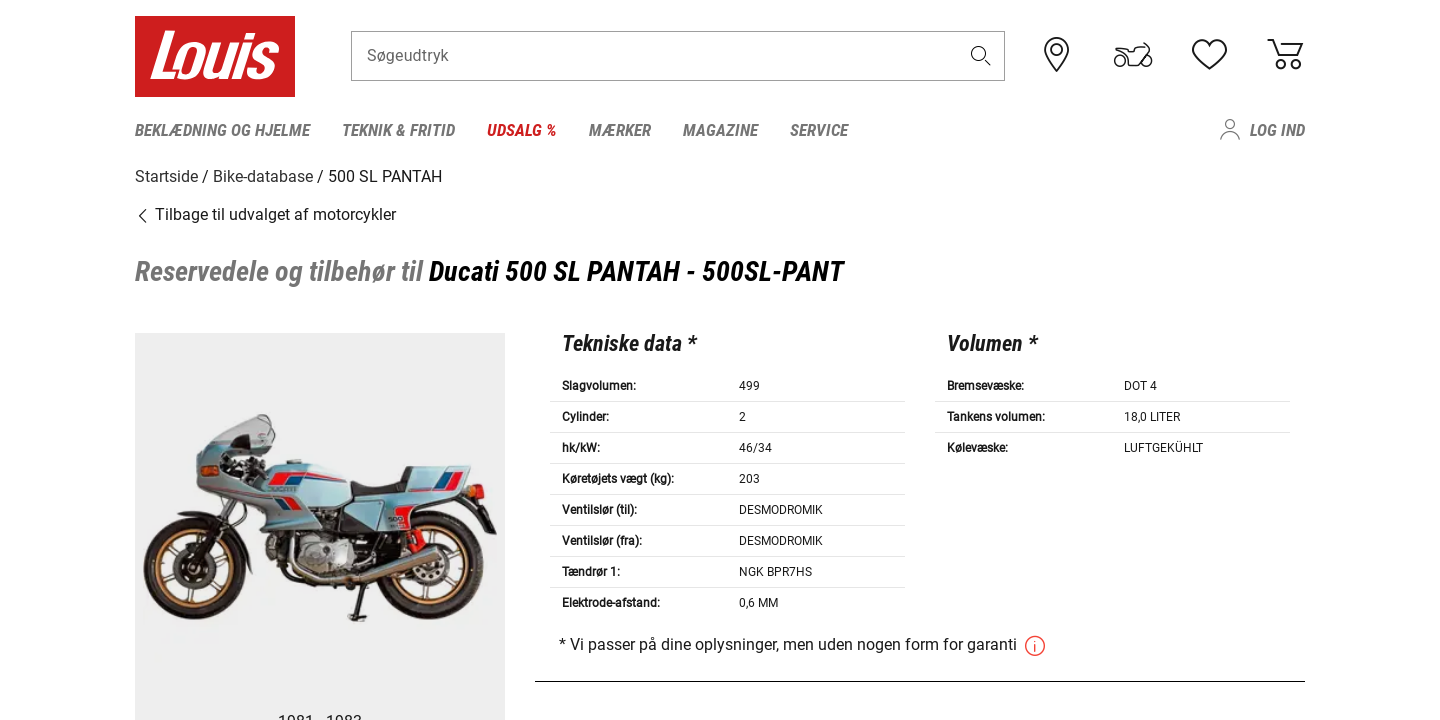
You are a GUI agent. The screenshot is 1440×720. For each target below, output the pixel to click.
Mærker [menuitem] (620, 130)
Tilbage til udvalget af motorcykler (265, 214)
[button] (981, 56)
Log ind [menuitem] (1277, 130)
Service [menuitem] (819, 130)
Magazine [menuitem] (720, 130)
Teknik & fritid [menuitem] (398, 130)
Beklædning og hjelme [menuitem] (222, 130)
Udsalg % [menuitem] (522, 130)
